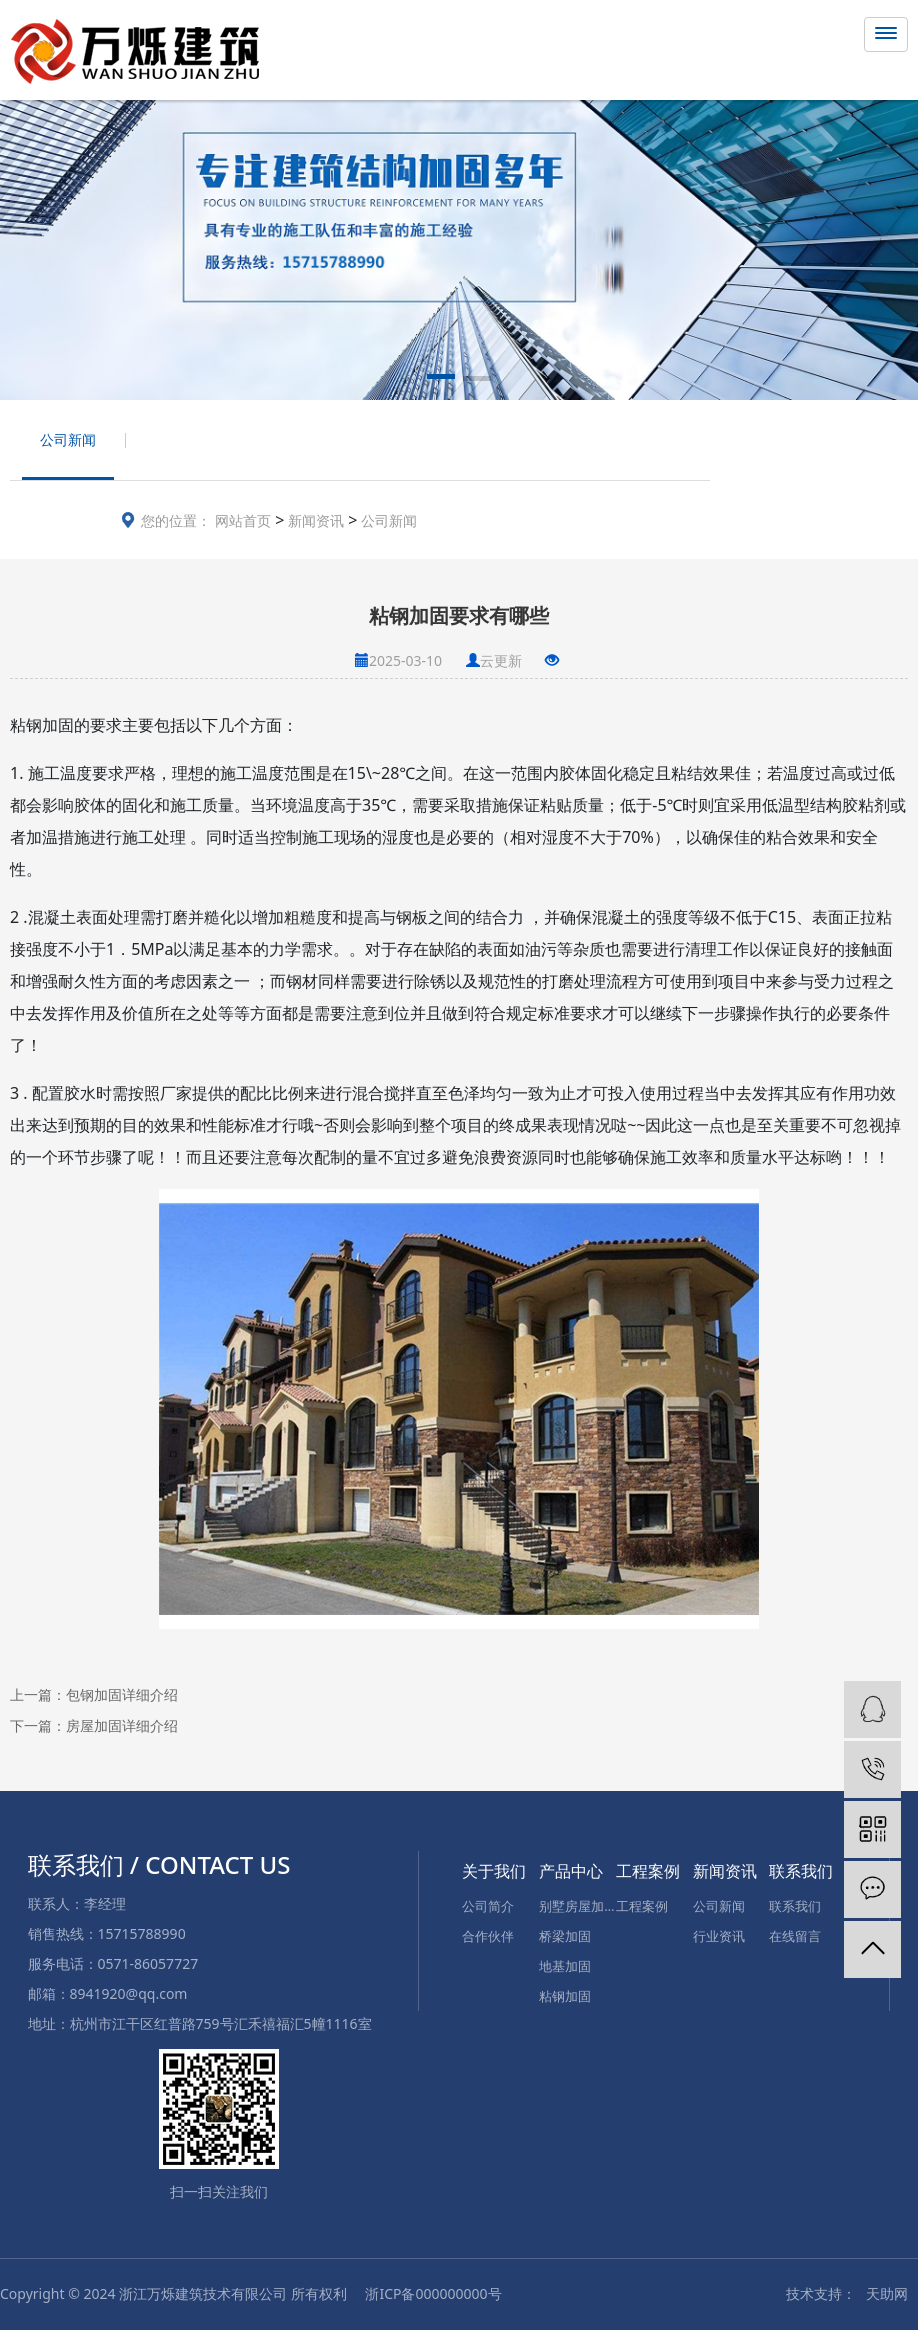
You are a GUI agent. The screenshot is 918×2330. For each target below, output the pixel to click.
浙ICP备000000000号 (433, 2293)
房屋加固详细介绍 (122, 1725)
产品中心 (571, 1871)
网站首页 (243, 520)
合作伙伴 (488, 1936)
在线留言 (795, 1936)
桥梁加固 (565, 1936)
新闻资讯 (314, 520)
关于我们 (494, 1871)
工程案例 (648, 1871)
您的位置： (176, 520)
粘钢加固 (565, 1996)
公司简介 (488, 1906)
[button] (441, 380)
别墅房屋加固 (577, 1906)
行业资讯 (719, 1936)
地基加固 (565, 1966)
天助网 (887, 2293)
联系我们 (801, 1871)
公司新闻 (387, 520)
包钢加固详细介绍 (122, 1694)
